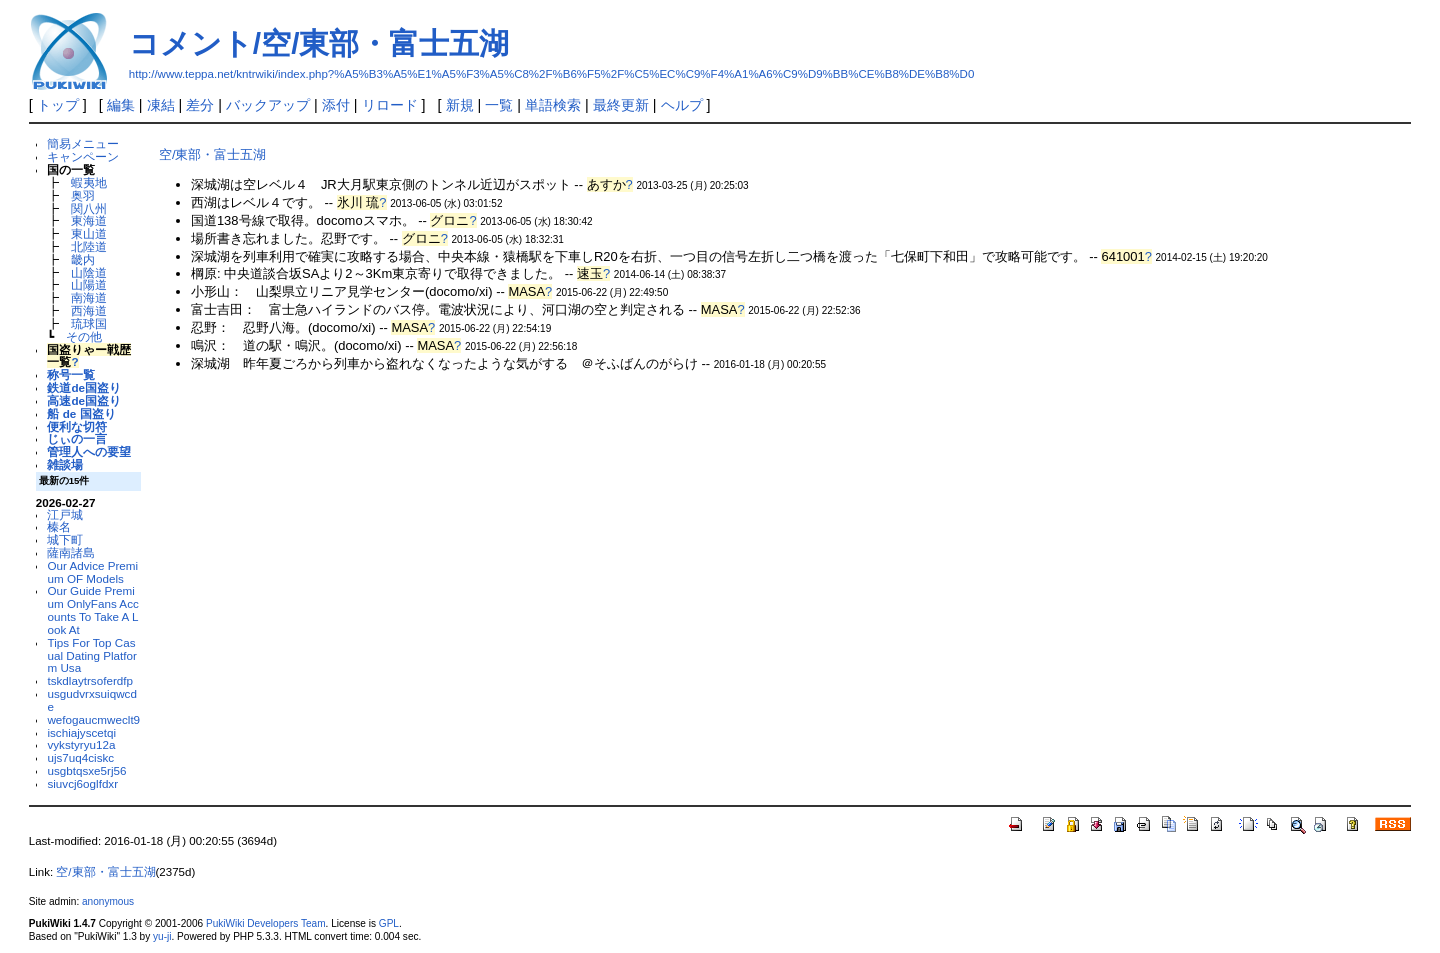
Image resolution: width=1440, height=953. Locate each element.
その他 (84, 336)
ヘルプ (682, 105)
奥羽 (83, 195)
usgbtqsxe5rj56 (86, 770)
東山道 (89, 233)
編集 (121, 105)
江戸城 (65, 514)
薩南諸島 (71, 552)
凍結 (161, 105)
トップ (58, 105)
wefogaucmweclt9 (93, 719)
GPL (389, 923)
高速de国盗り (84, 400)
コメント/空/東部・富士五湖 (319, 43)
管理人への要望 (89, 451)
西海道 (89, 310)
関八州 (89, 208)
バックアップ (268, 105)
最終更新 (621, 105)
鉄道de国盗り (84, 387)
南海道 (89, 297)
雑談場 (65, 464)
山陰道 (89, 272)
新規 (460, 105)
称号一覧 (71, 374)
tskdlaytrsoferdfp (90, 680)
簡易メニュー (83, 143)
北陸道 (89, 246)
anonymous (108, 901)
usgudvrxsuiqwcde (91, 700)
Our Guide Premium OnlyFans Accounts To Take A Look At (92, 609)
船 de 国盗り (81, 413)
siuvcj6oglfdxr (82, 783)
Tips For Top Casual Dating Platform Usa (91, 655)
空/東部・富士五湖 (213, 154)
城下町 (65, 539)
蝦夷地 (89, 182)
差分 (200, 105)
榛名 (59, 526)
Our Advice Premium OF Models (92, 572)
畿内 (83, 259)
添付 (336, 105)
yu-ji (162, 936)
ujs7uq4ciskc (80, 757)
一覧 (499, 105)
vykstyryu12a (81, 744)
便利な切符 (77, 426)
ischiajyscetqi (81, 732)
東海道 (89, 220)
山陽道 (89, 284)
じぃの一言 (77, 438)
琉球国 (89, 323)
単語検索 (553, 105)
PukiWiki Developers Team (266, 923)
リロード (390, 105)
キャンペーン (83, 156)
